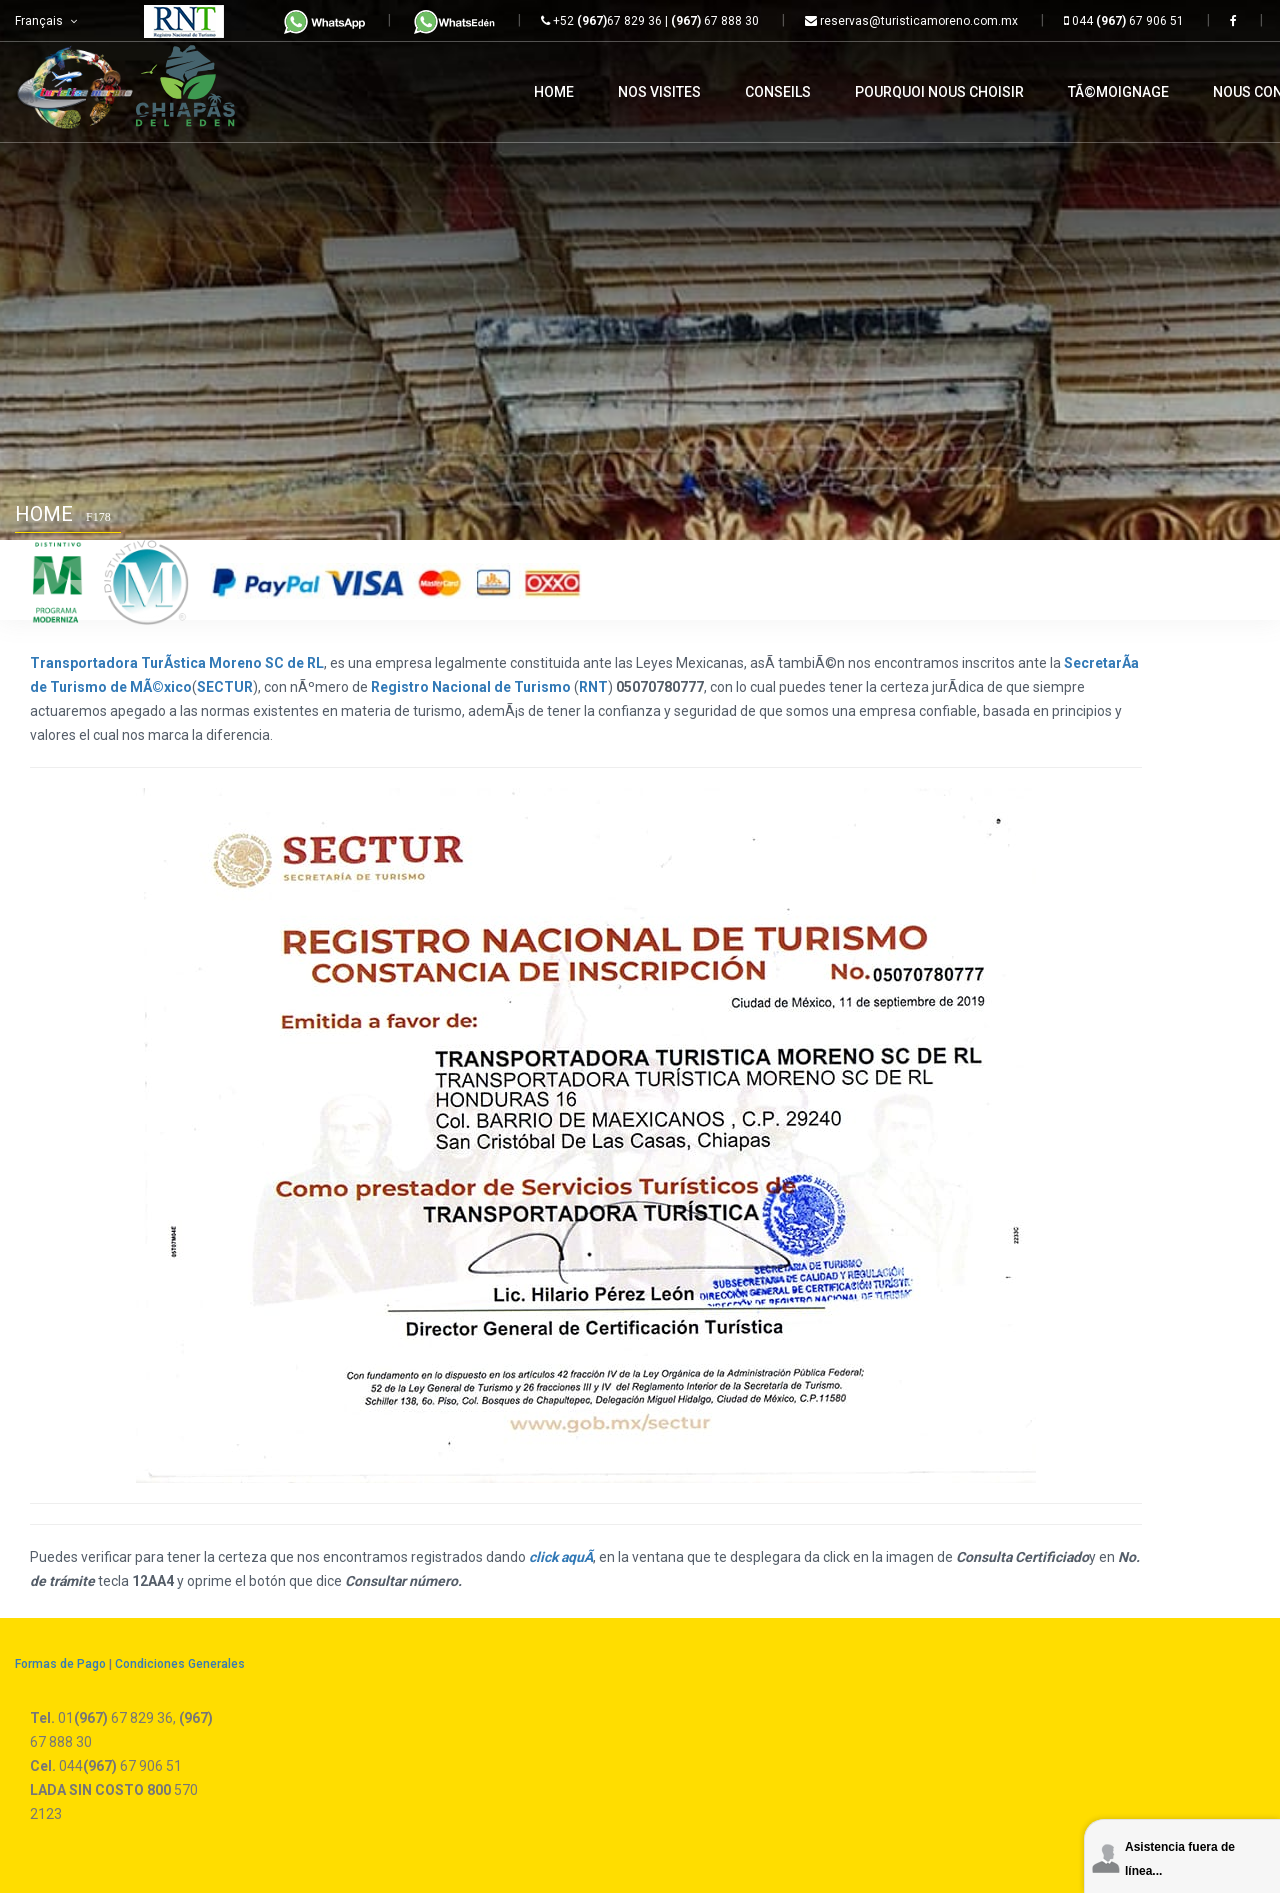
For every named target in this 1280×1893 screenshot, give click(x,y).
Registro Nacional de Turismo (471, 687)
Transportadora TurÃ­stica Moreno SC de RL (177, 663)
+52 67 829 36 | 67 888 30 (650, 21)
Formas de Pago (60, 1664)
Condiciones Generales (180, 1664)
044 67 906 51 (1124, 21)
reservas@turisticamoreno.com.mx (911, 21)
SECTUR (225, 687)
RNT (593, 687)
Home (44, 514)
